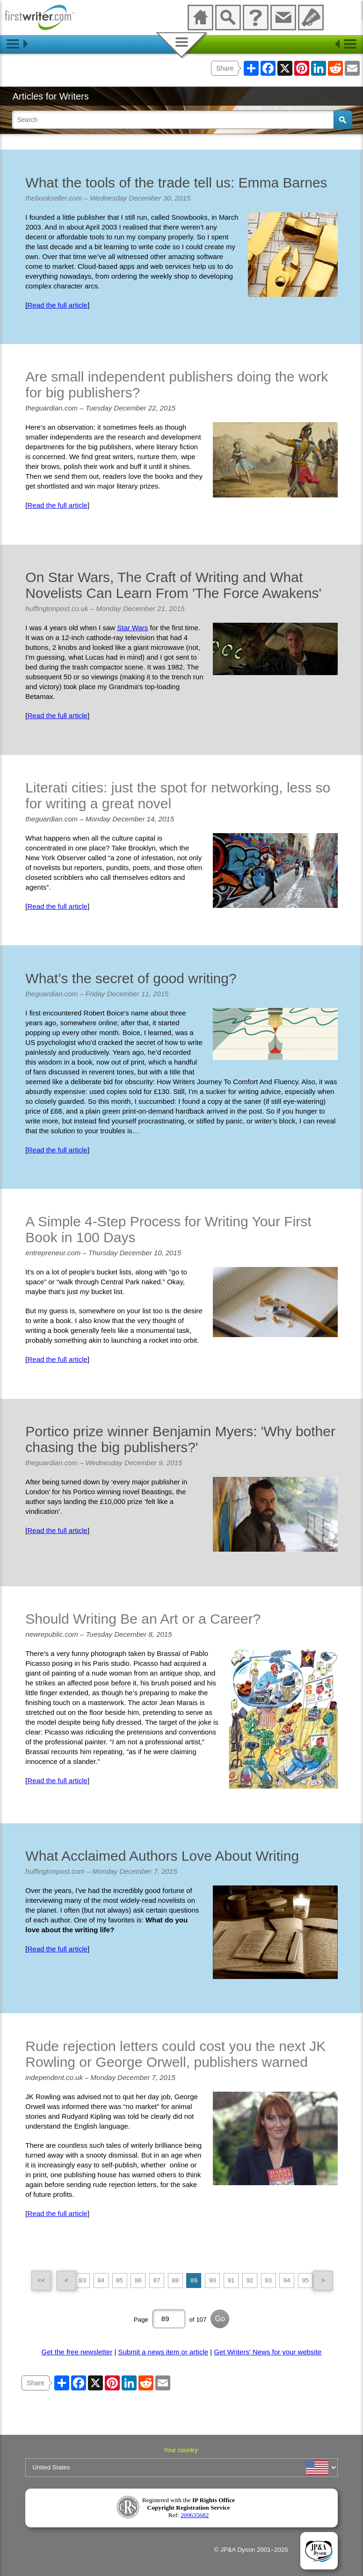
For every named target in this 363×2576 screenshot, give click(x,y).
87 (156, 2280)
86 (138, 2280)
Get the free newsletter (77, 2352)
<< (41, 2280)
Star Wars (132, 628)
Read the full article (57, 305)
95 (305, 2280)
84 (100, 2280)
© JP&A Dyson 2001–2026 (251, 2549)
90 (212, 2280)
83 (82, 2280)
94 (286, 2280)
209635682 (195, 2514)
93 (268, 2280)
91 (231, 2280)
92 (249, 2280)
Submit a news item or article (163, 2352)
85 (119, 2280)
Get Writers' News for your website (267, 2352)
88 (175, 2280)
